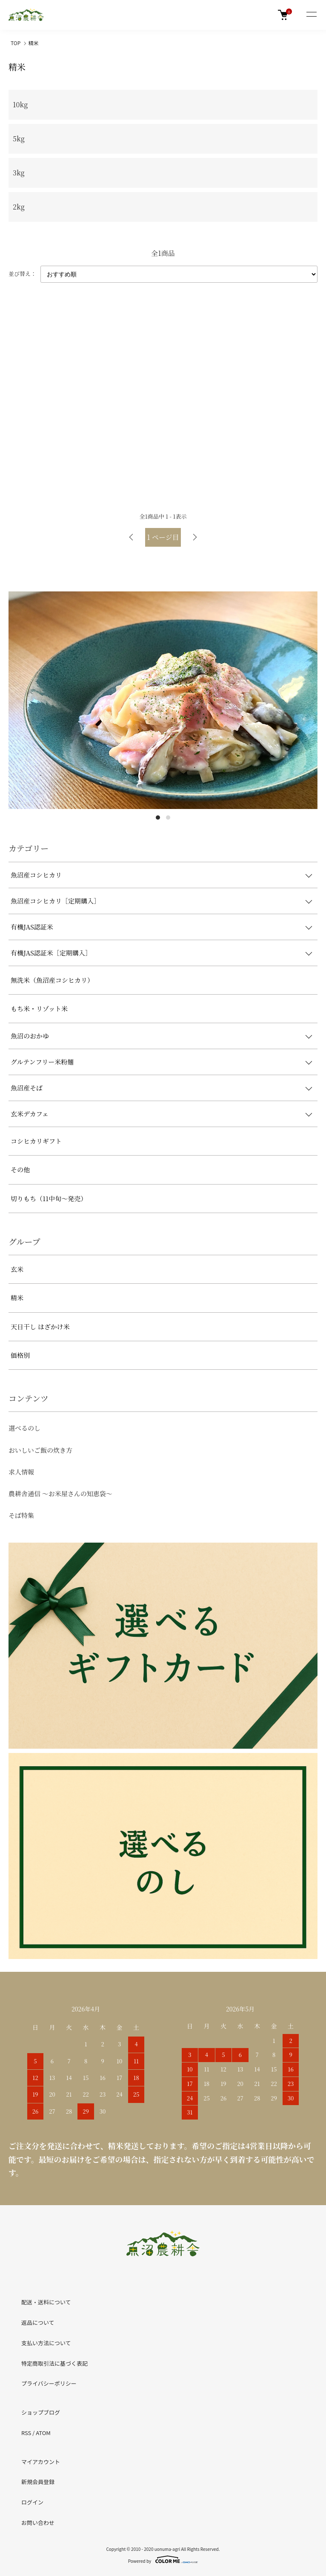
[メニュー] (311, 15)
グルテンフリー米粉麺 (42, 1061)
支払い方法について (46, 2343)
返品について (37, 2322)
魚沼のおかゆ (30, 1035)
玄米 (17, 1269)
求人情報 (21, 1471)
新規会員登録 (37, 2482)
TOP (15, 42)
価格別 (20, 1355)
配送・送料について (46, 2302)
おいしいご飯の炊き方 (40, 1450)
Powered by (163, 2559)
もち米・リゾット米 (39, 1008)
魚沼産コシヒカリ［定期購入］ (55, 900)
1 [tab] (158, 817)
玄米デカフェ (30, 1113)
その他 (20, 1169)
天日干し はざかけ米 (40, 1326)
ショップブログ (40, 2412)
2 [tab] (168, 817)
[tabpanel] (163, 700)
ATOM (43, 2433)
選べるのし (24, 1427)
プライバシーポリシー (49, 2383)
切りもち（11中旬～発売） (49, 1198)
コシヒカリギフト (36, 1140)
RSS (26, 2433)
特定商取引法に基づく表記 (54, 2363)
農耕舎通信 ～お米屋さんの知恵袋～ (60, 1493)
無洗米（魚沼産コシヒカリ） (52, 979)
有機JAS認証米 (32, 926)
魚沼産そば (27, 1087)
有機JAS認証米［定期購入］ (51, 952)
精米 (34, 42)
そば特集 (21, 1515)
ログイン (32, 2502)
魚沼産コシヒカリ (36, 874)
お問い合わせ (37, 2523)
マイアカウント (40, 2462)
